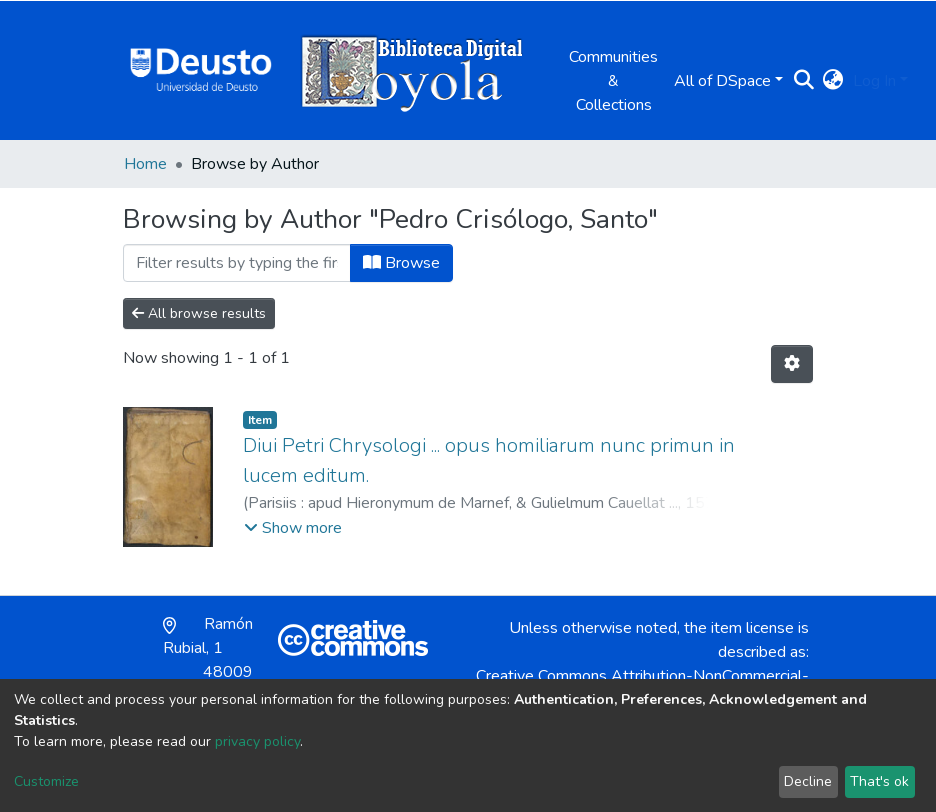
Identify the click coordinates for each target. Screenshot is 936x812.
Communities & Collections (613, 81)
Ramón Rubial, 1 (208, 660)
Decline (808, 781)
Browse (401, 263)
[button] (832, 81)
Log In (874, 81)
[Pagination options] (792, 364)
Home (145, 164)
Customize (46, 781)
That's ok (879, 781)
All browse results (199, 313)
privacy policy (257, 741)
